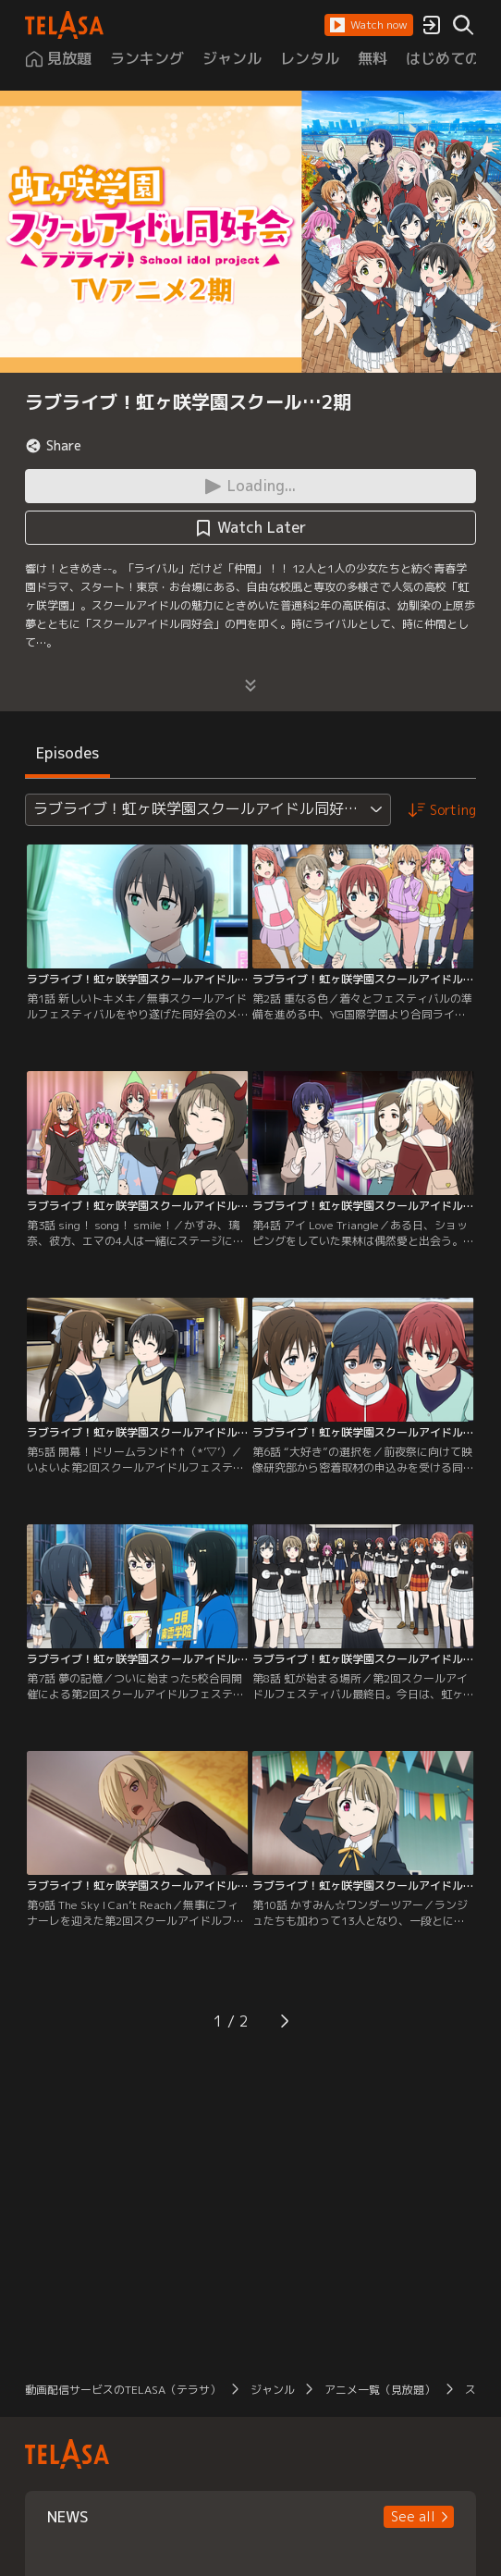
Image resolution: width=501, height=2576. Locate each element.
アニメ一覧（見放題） (379, 2389)
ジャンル (272, 2389)
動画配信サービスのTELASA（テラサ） (123, 2389)
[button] (368, 25)
